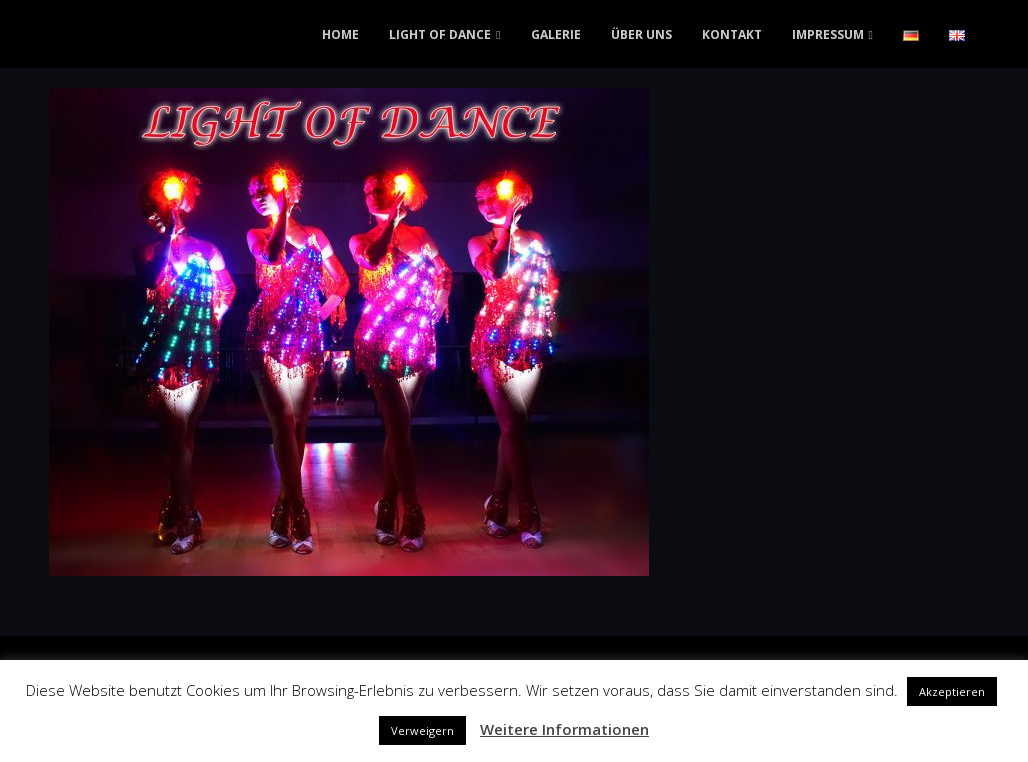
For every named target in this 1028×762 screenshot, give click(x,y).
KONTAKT (732, 34)
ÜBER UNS (641, 34)
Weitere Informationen (564, 729)
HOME (340, 34)
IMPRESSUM (828, 34)
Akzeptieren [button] (952, 691)
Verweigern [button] (422, 730)
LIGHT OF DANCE (440, 34)
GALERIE (556, 34)
